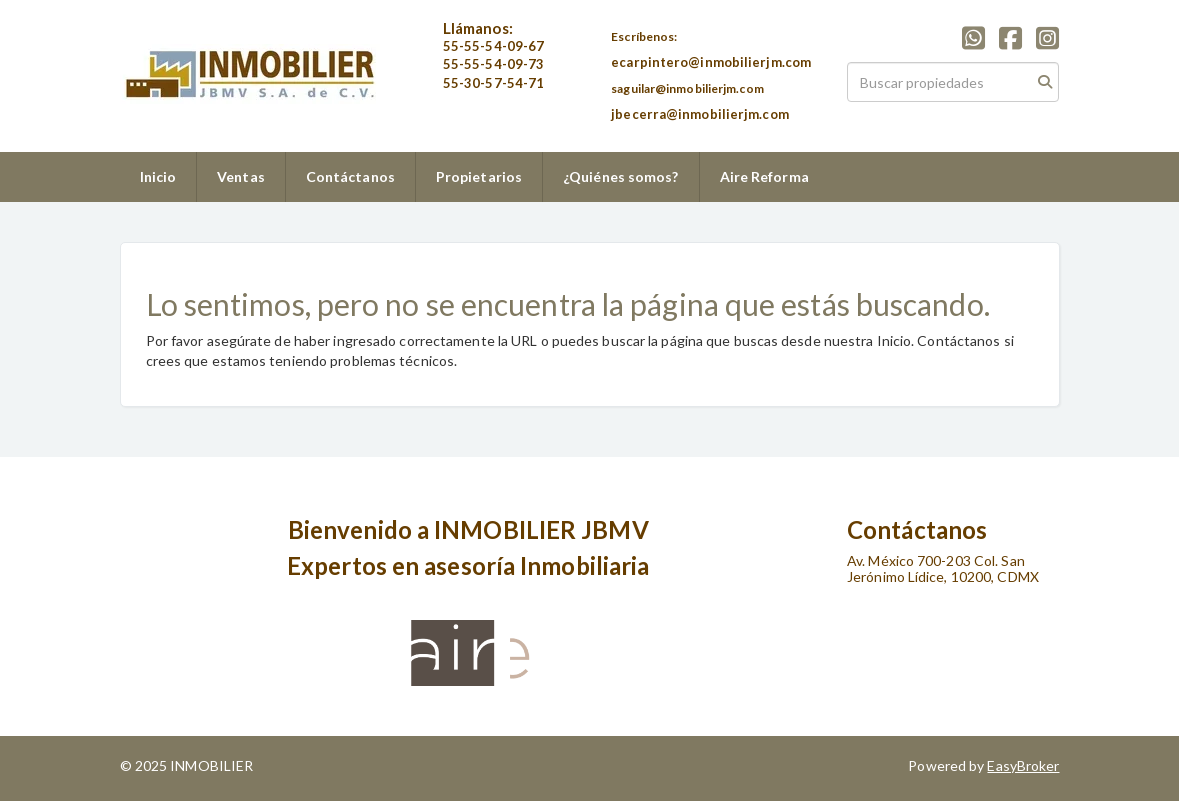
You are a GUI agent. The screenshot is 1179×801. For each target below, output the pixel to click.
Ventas (241, 176)
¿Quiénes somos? (621, 176)
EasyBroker (1023, 765)
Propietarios (479, 176)
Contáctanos (350, 176)
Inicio (158, 176)
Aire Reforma (764, 176)
